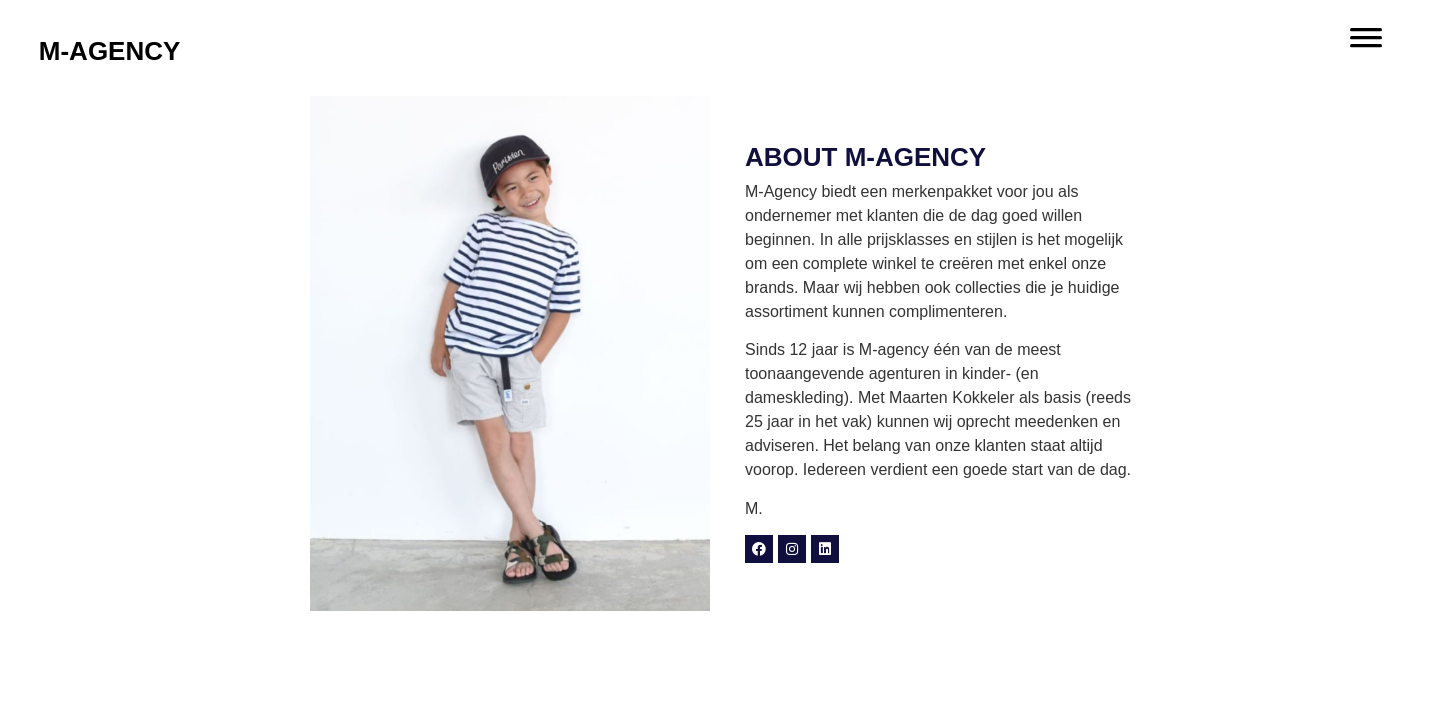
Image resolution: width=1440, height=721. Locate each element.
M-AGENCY (110, 51)
